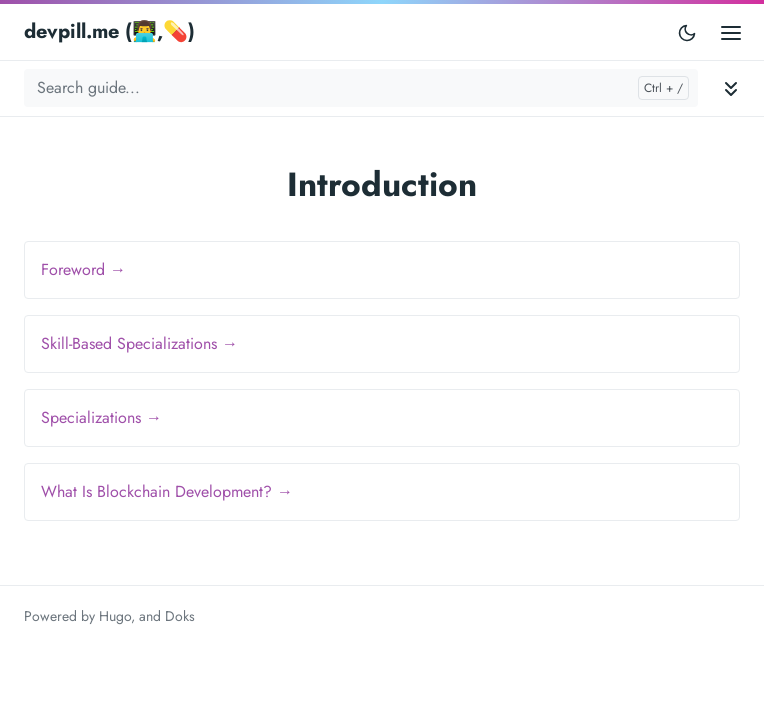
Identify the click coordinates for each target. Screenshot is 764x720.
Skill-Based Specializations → (139, 343)
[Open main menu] (731, 31)
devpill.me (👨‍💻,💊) (109, 31)
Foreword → (83, 269)
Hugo (115, 616)
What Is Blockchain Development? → (167, 491)
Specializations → (101, 417)
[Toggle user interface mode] (687, 32)
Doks (180, 616)
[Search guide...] (361, 88)
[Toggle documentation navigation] (731, 88)
